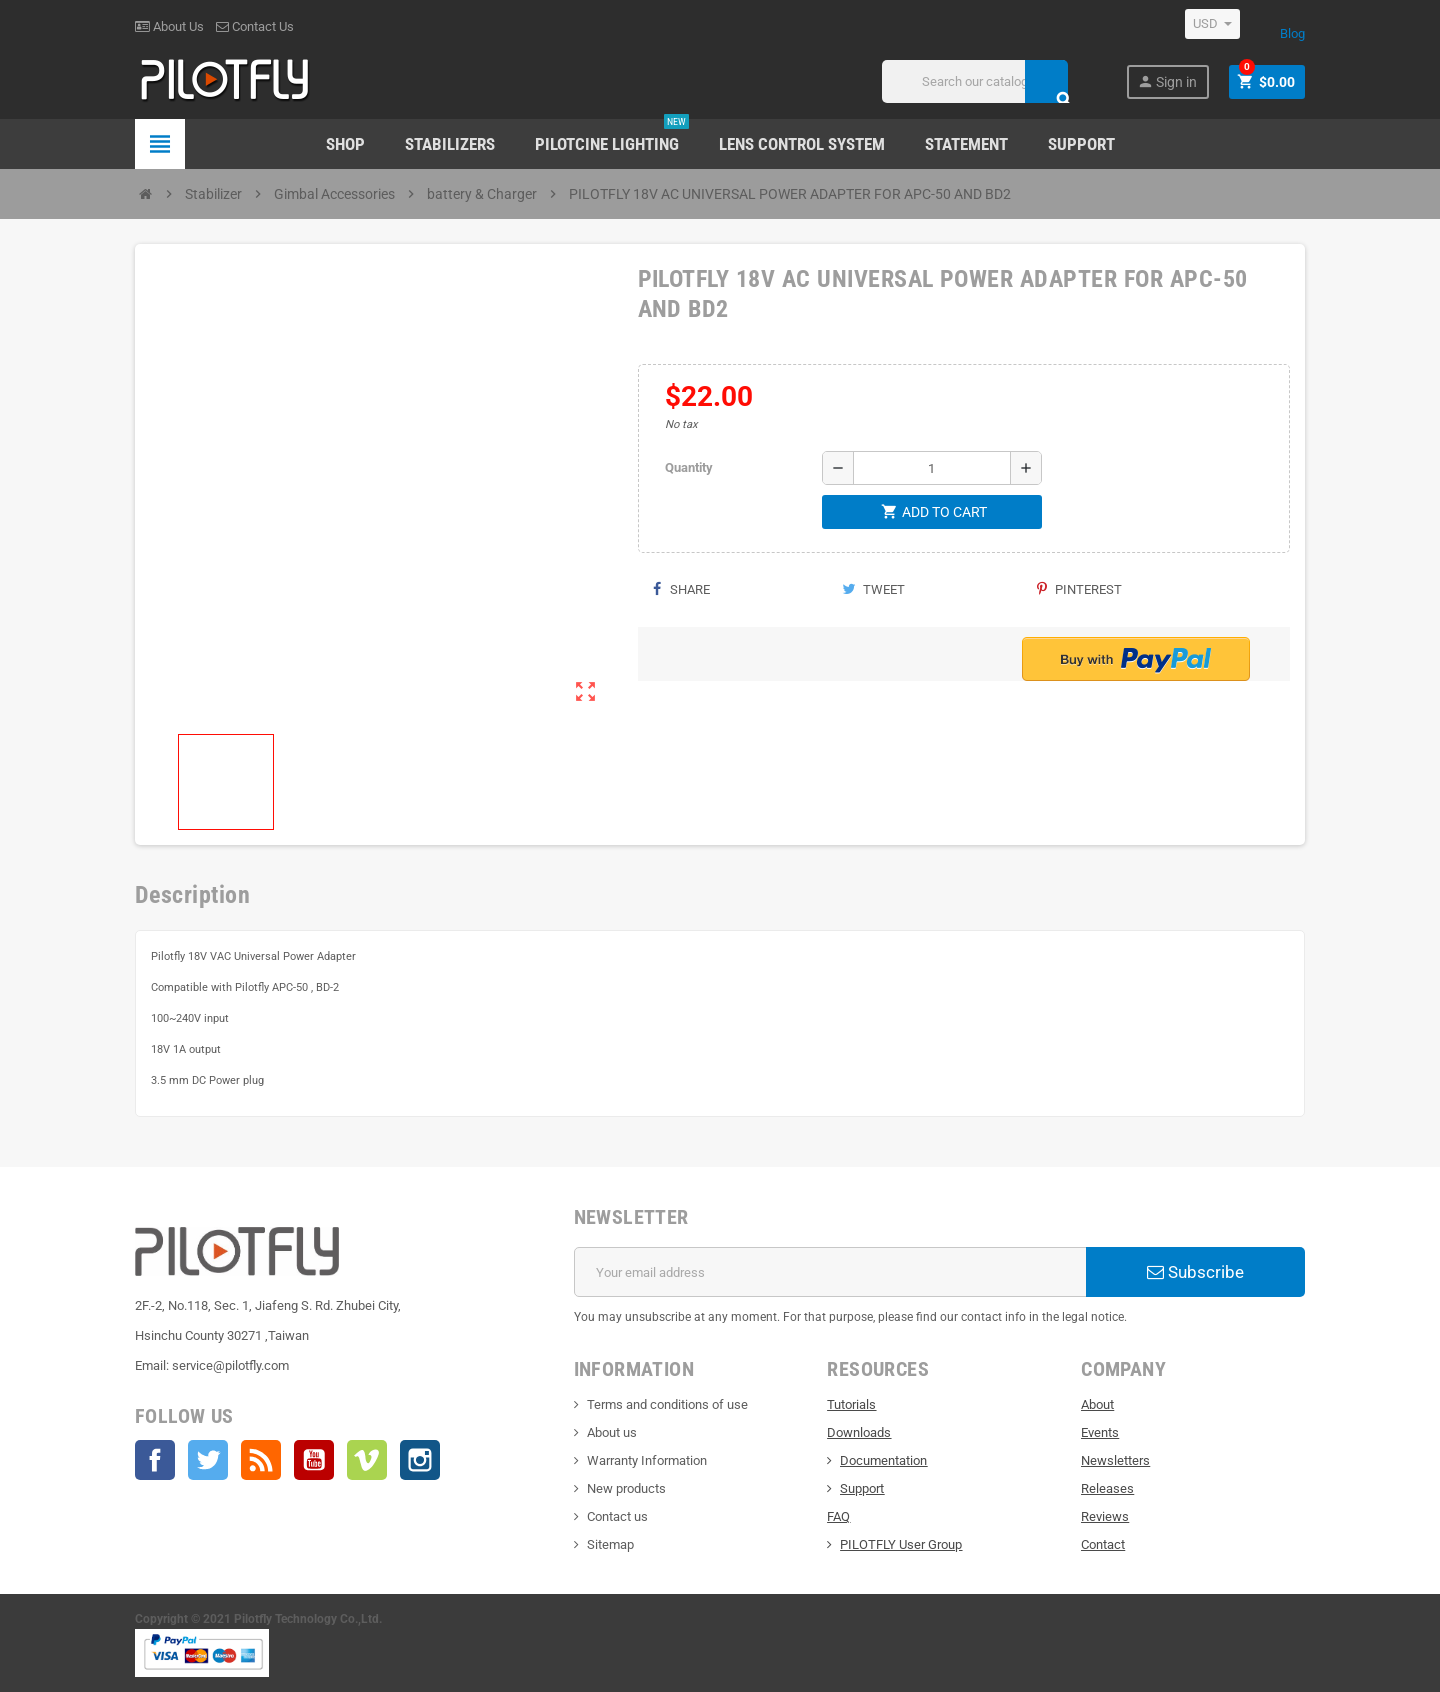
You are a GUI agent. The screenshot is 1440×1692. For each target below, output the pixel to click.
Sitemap (610, 1544)
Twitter (208, 1460)
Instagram (420, 1460)
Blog (1292, 33)
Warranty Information (647, 1460)
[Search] (974, 81)
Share (681, 589)
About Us (169, 26)
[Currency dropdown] (1212, 24)
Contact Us (255, 26)
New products (626, 1488)
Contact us (617, 1516)
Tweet (873, 589)
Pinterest (1079, 589)
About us (612, 1432)
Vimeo (367, 1460)
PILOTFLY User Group (901, 1544)
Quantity (689, 467)
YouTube (314, 1460)
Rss (261, 1460)
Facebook (155, 1460)
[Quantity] (932, 468)
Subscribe (1195, 1272)
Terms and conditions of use (667, 1404)
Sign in (1167, 81)
